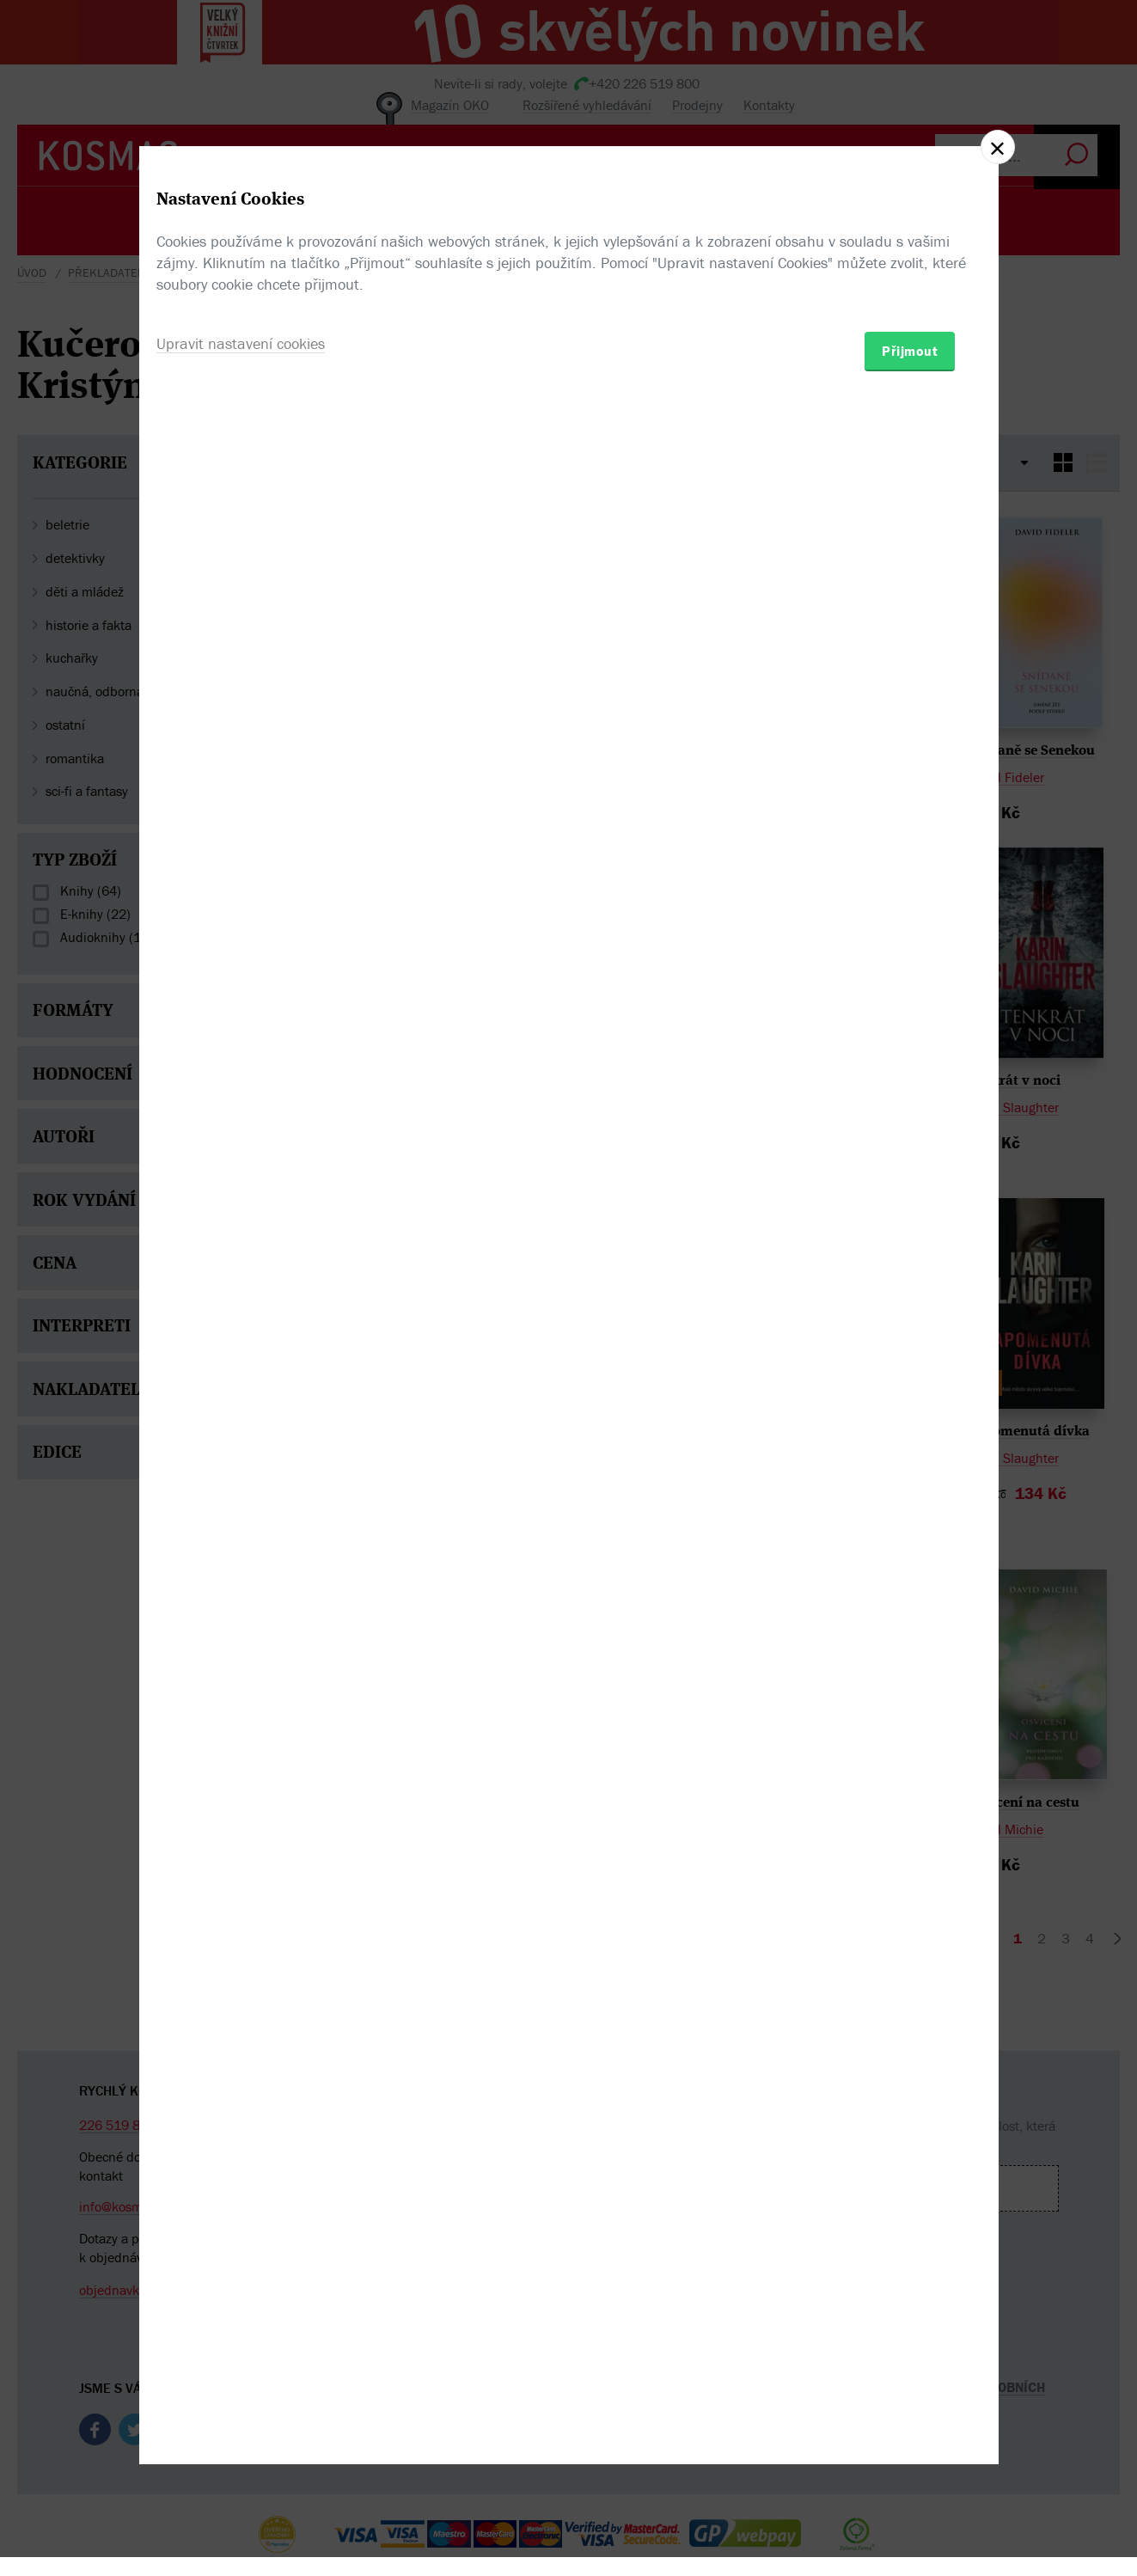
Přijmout (910, 1388)
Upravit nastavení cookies (240, 1381)
